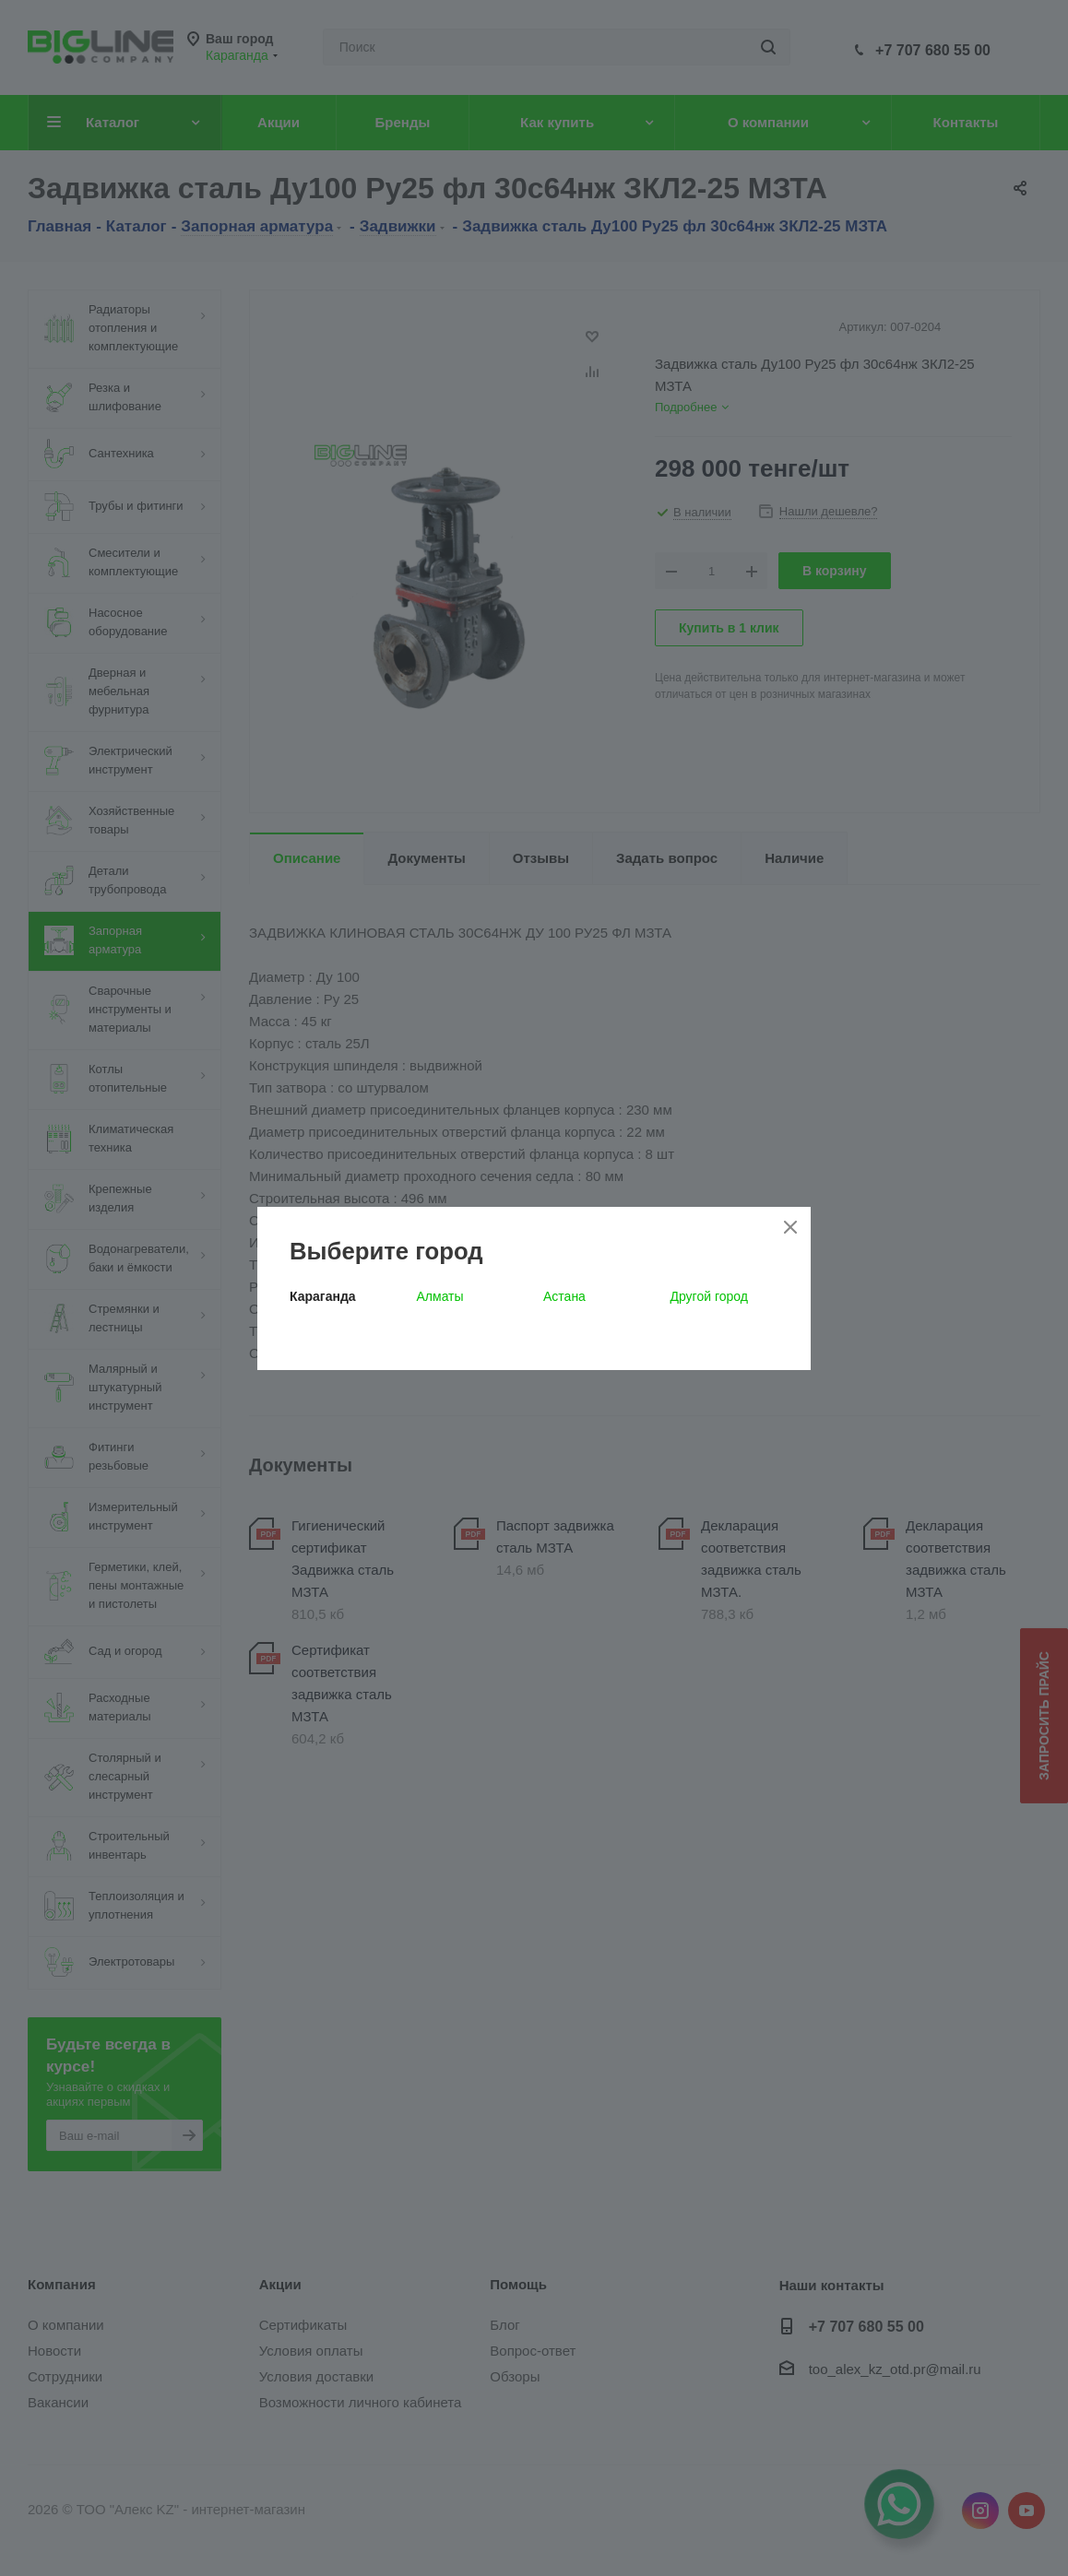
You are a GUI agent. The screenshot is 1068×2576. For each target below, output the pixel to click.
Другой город (709, 1296)
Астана (564, 1296)
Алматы (440, 1296)
